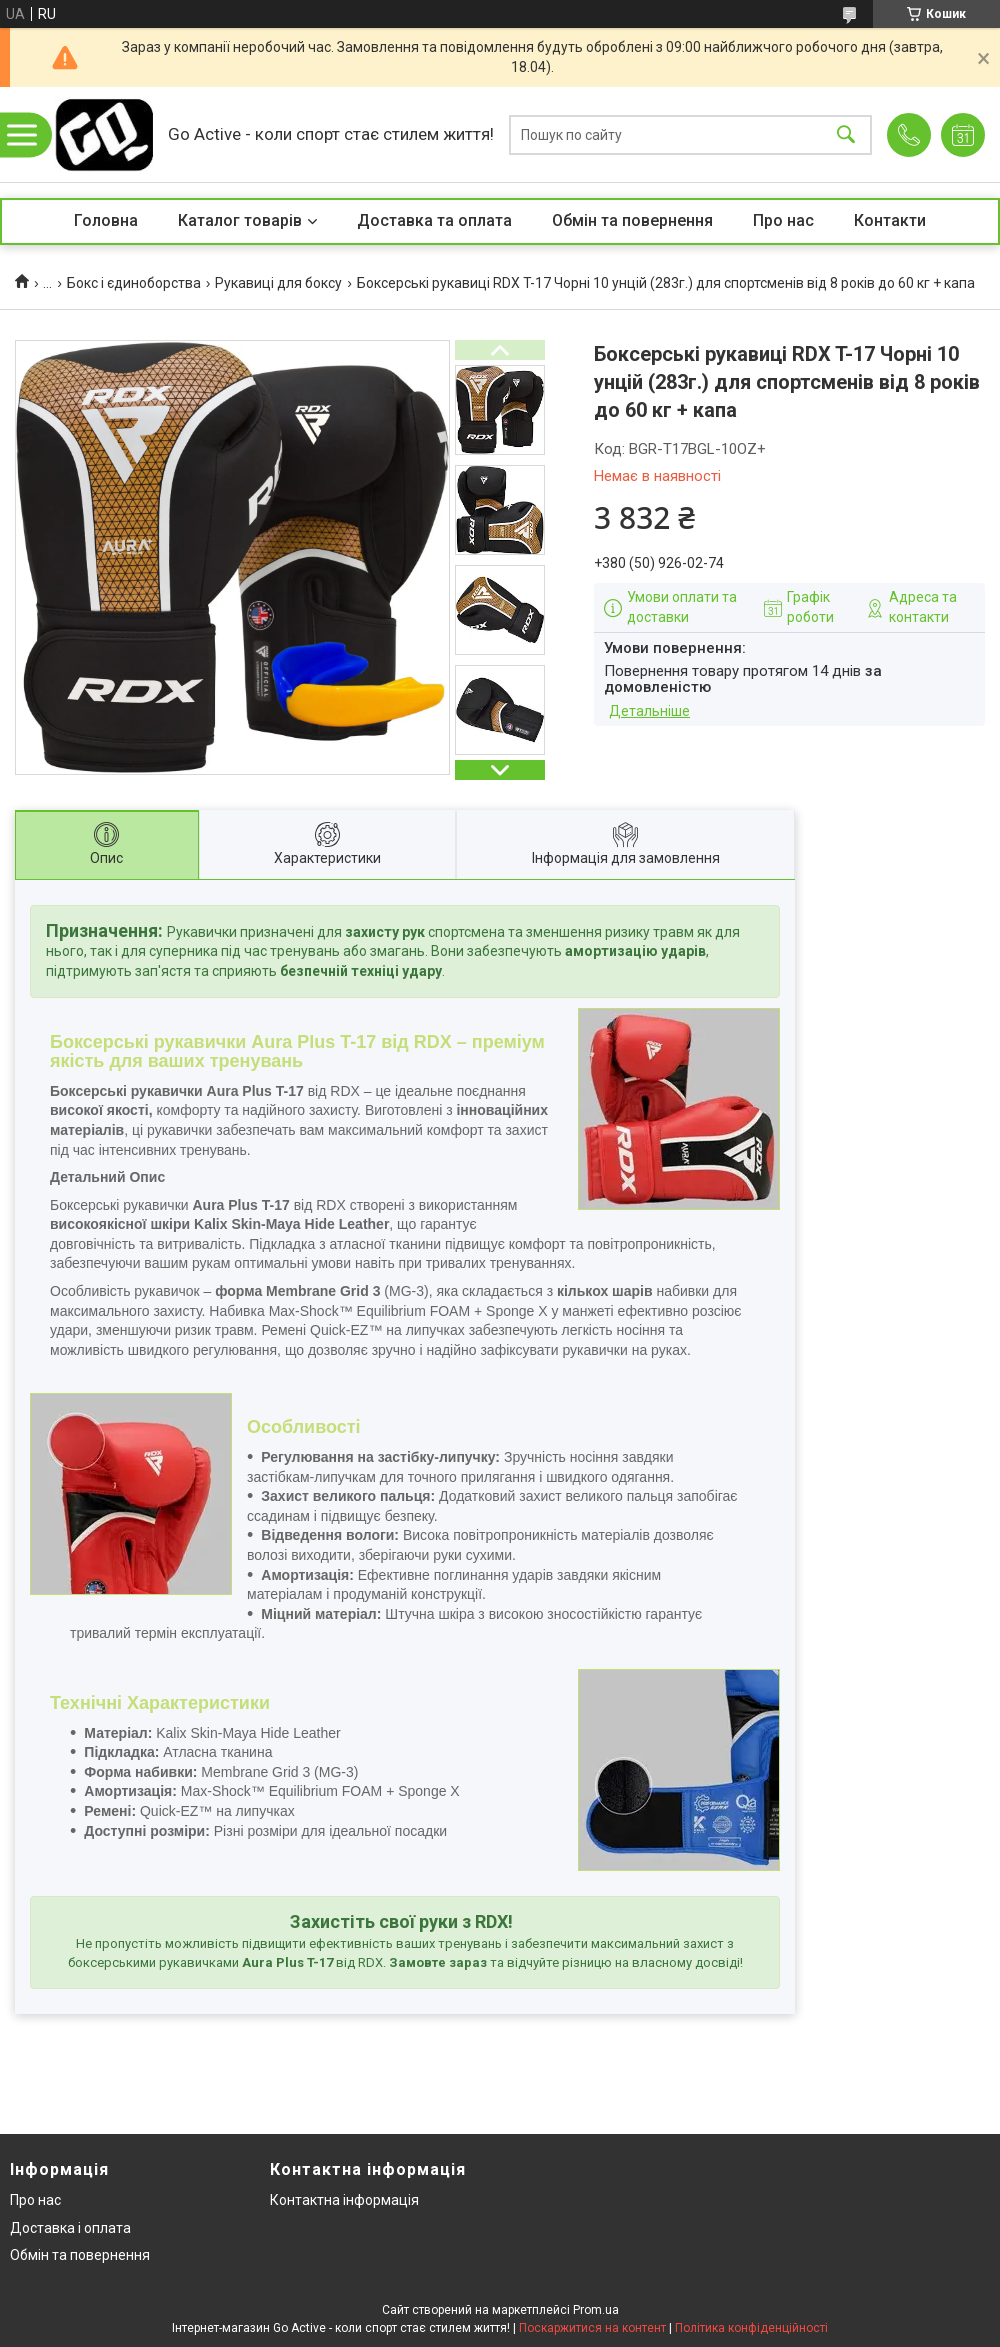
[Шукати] (846, 134)
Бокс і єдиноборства (134, 283)
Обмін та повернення (632, 220)
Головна (106, 220)
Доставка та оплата (434, 220)
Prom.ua (596, 2310)
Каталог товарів (240, 220)
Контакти (890, 220)
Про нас (783, 220)
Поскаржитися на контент (592, 2328)
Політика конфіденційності (751, 2328)
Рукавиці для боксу (278, 283)
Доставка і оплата (70, 2228)
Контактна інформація (344, 2200)
